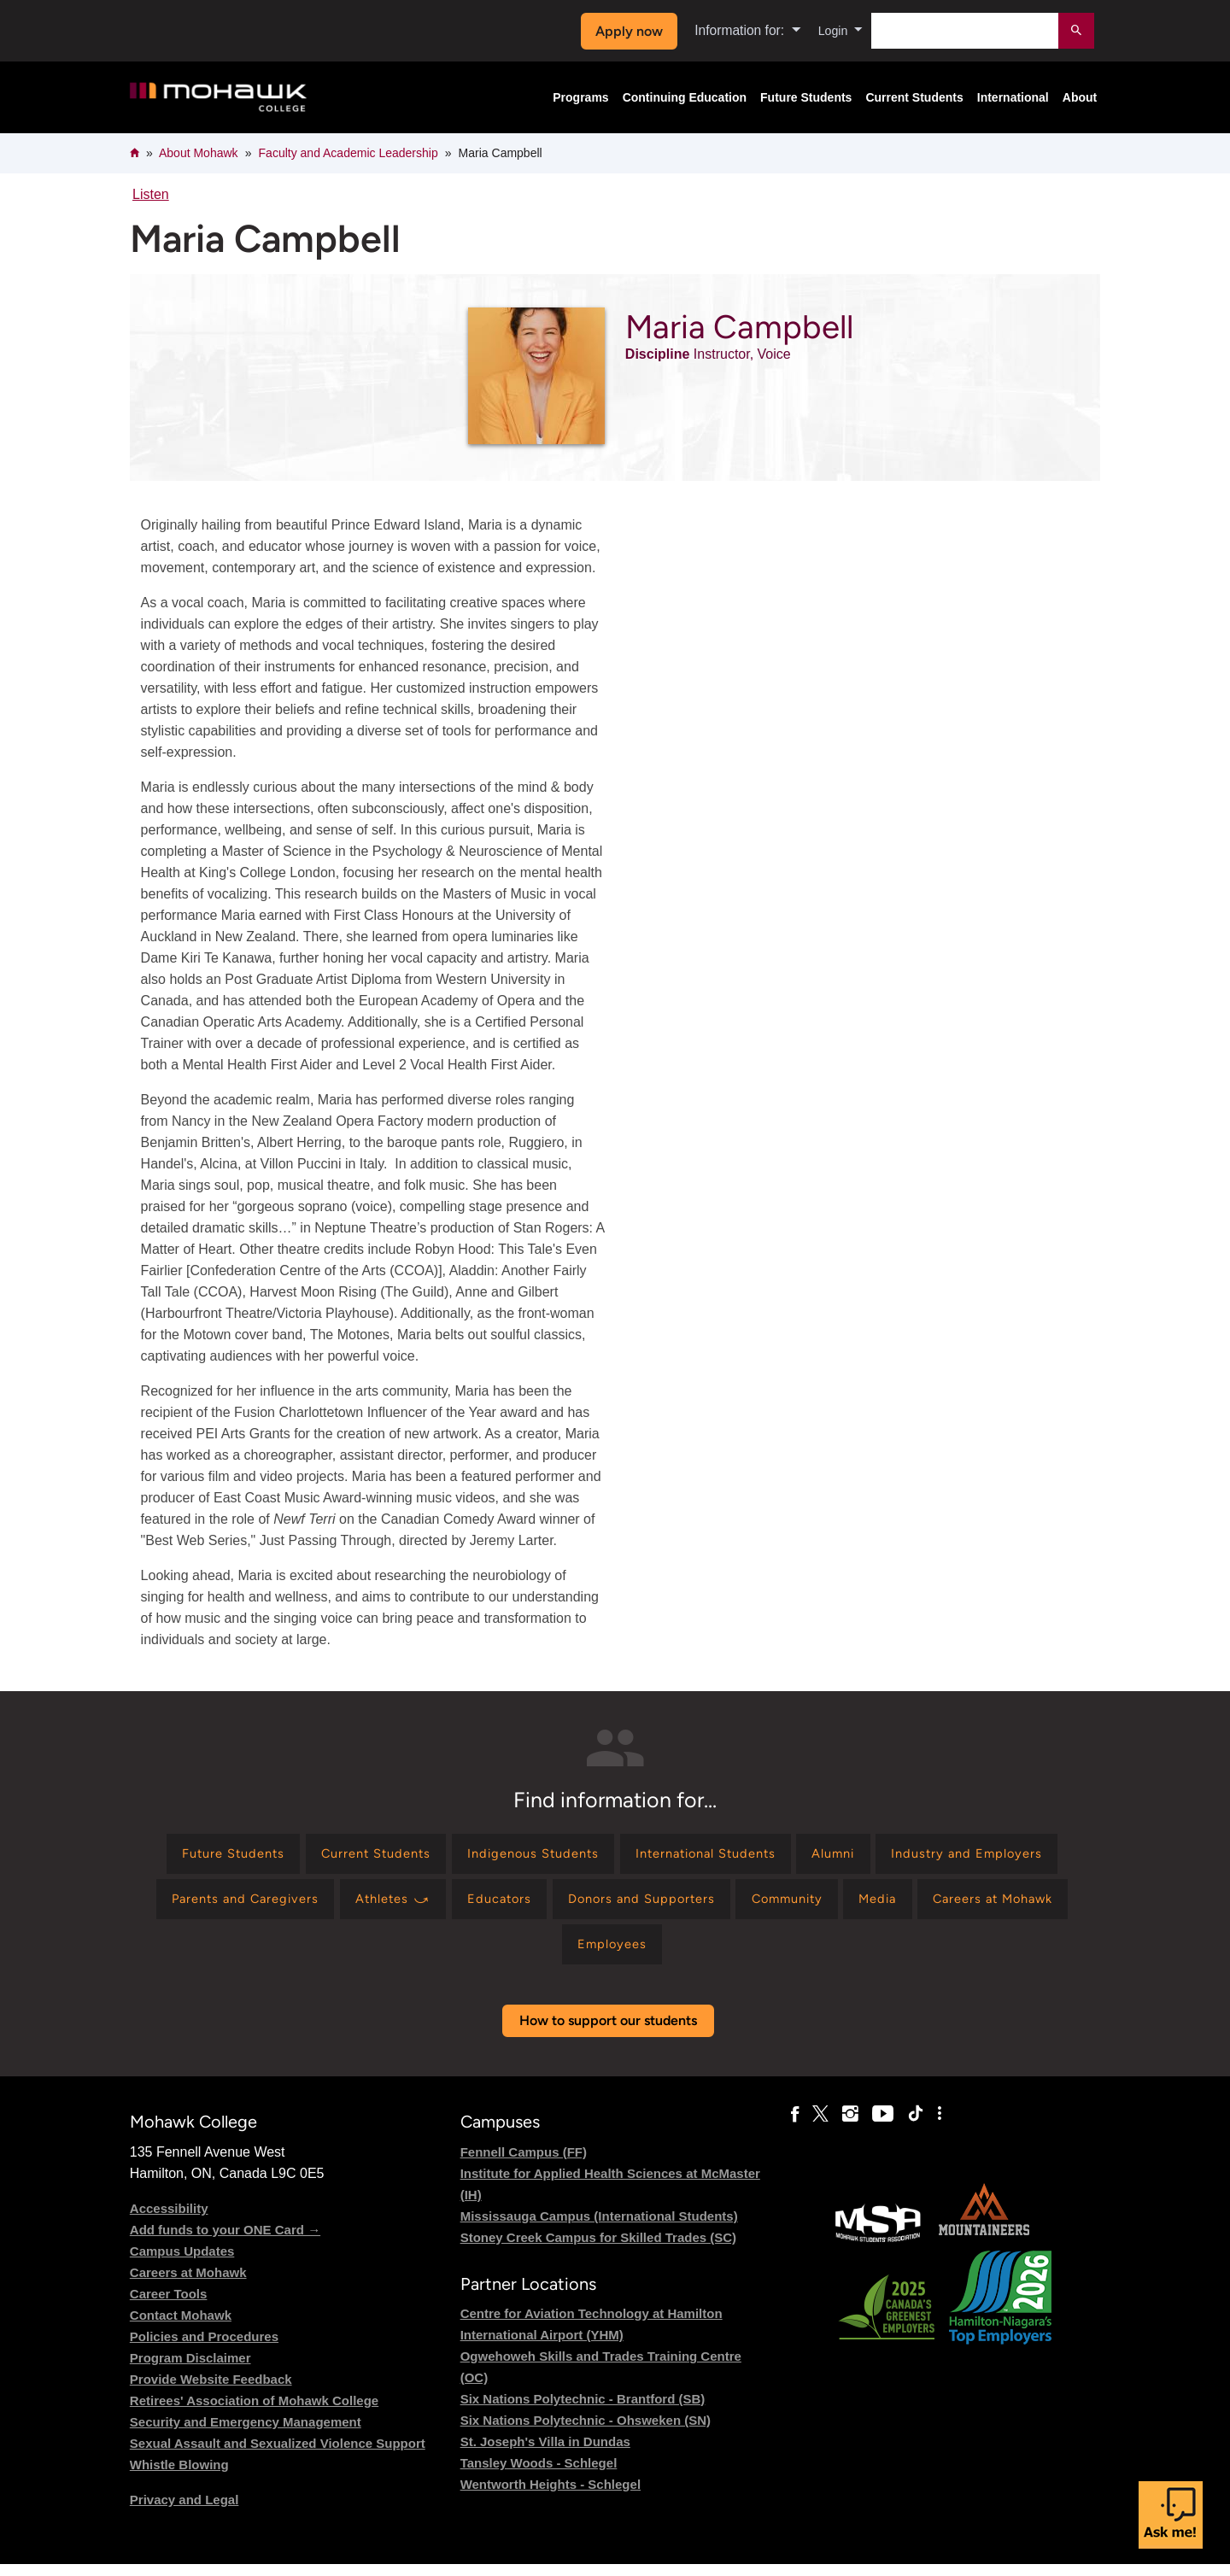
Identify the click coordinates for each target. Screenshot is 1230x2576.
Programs (580, 97)
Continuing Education (685, 97)
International (1013, 97)
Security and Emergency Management (245, 2434)
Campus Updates (182, 2263)
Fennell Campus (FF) (523, 2164)
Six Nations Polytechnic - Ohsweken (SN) (585, 2432)
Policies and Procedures (204, 2348)
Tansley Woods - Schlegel (539, 2475)
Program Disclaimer (190, 2369)
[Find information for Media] (469, 1954)
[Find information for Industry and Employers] (240, 1905)
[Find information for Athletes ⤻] (599, 1905)
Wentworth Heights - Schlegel (550, 2496)
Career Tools (169, 2305)
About (1080, 97)
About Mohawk (198, 153)
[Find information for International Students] (814, 1855)
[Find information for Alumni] (955, 1855)
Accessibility (169, 2220)
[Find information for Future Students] (300, 1855)
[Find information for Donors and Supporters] (865, 1905)
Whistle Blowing (179, 2476)
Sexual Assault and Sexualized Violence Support (277, 2455)
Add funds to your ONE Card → (225, 2241)
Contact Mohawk (180, 2327)
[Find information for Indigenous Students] (626, 1855)
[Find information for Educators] (714, 1905)
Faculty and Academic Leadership (348, 153)
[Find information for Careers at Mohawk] (595, 1954)
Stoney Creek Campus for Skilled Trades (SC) (598, 2249)
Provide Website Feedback (211, 2391)
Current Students (914, 97)
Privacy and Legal (184, 2511)
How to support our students (608, 2033)
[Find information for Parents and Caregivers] (439, 1905)
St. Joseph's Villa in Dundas (545, 2453)
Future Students (806, 97)
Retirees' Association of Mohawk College (254, 2412)
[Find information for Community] (1024, 1905)
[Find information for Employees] (739, 1954)
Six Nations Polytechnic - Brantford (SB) (583, 2410)
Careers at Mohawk (188, 2284)
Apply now (625, 31)
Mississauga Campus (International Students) (599, 2228)
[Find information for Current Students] (456, 1855)
